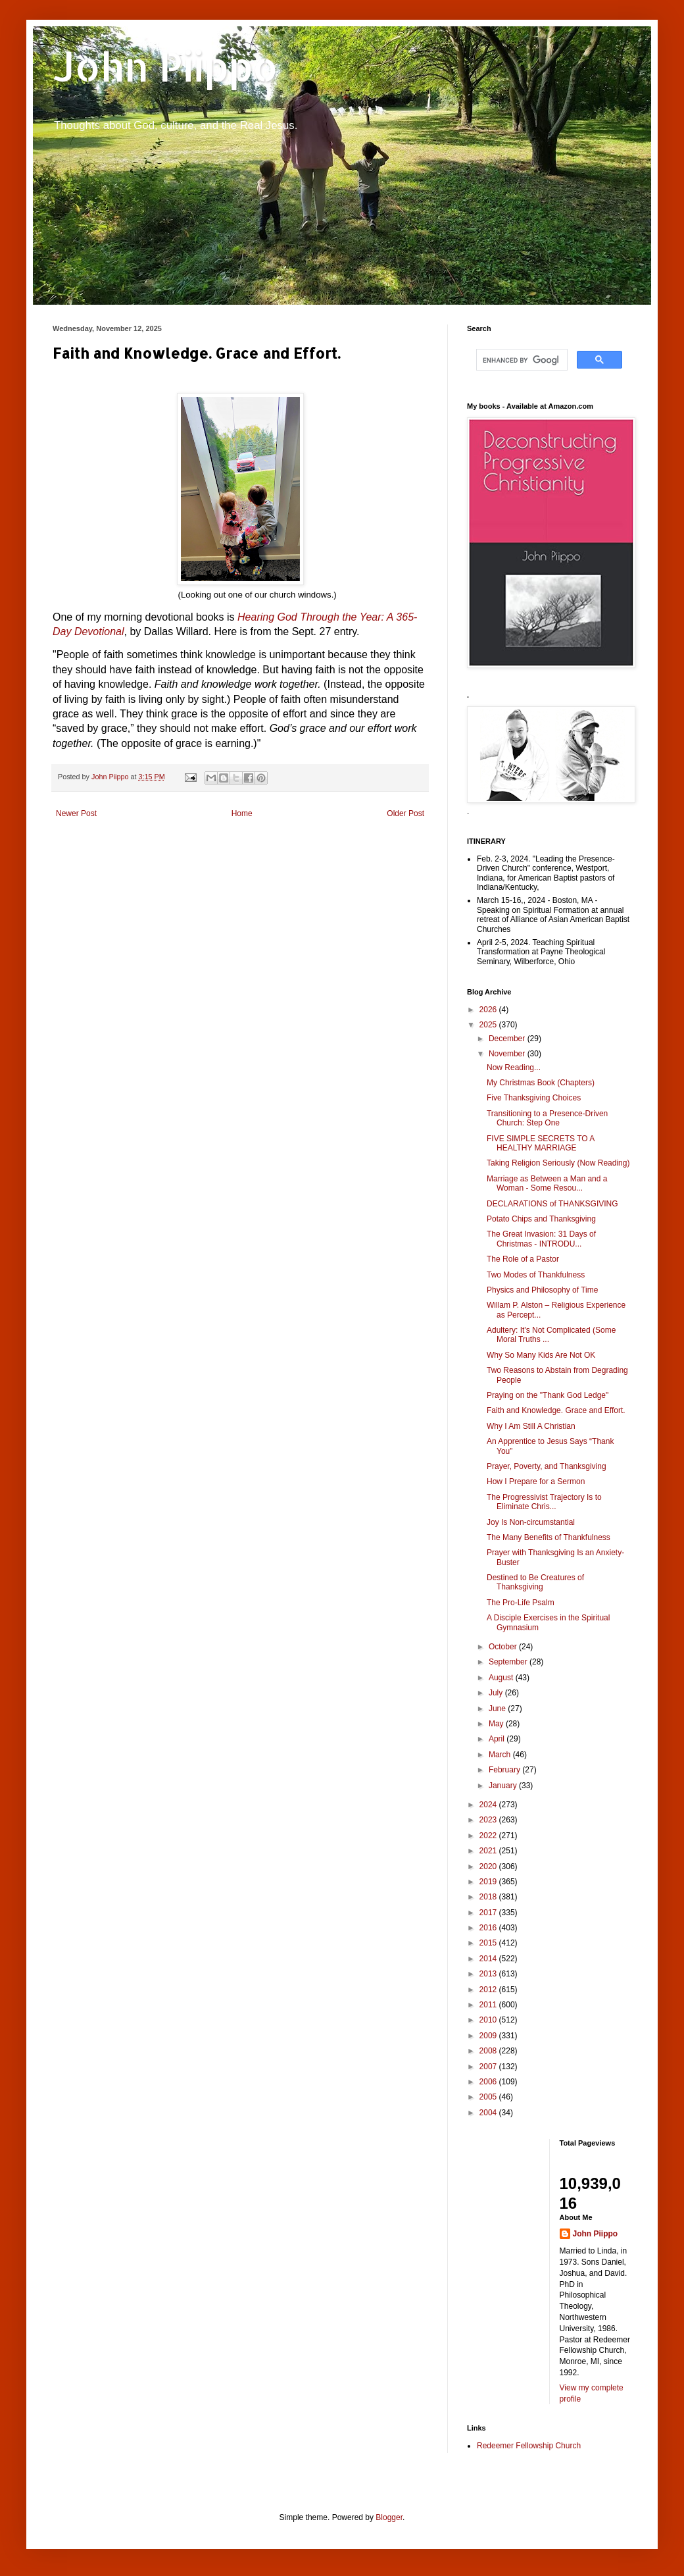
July (497, 1692)
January (504, 1785)
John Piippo (165, 66)
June (498, 1708)
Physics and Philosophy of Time (542, 1290)
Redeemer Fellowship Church (529, 2445)
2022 (489, 1835)
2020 (489, 1866)
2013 (489, 1973)
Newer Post (76, 813)
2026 (489, 1009)
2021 (489, 1850)
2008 (489, 2050)
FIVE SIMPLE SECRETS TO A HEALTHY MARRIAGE (541, 1143)
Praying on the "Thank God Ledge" (547, 1395)
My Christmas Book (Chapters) (541, 1082)
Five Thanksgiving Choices (534, 1097)
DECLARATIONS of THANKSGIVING (552, 1203)
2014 (489, 1958)
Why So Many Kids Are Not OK (541, 1355)
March (501, 1754)
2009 (489, 2035)
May (497, 1723)
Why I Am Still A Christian (531, 1426)
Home (242, 813)
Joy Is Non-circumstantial (531, 1522)
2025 (489, 1024)
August (502, 1677)
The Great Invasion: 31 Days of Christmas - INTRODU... (541, 1238)
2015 (489, 1942)
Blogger (389, 2517)
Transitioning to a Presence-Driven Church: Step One (547, 1118)
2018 (489, 1896)
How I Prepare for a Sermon (536, 1481)
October (504, 1646)
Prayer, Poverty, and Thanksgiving (546, 1466)
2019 (489, 1881)
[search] (520, 360)
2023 (489, 1819)
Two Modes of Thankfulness (536, 1274)
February (505, 1769)
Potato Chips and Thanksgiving (541, 1219)
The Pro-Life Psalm (520, 1602)
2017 (489, 1912)
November (508, 1053)
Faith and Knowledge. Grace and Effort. (556, 1410)
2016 (489, 1927)
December (508, 1038)
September (509, 1661)
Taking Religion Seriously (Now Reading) (558, 1163)
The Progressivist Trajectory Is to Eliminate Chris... (544, 1502)
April (497, 1738)
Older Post (405, 813)
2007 (489, 2066)
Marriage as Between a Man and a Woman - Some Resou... (547, 1183)
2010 (489, 2019)
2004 (489, 2112)
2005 (489, 2096)
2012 (489, 1989)
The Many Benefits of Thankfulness (548, 1537)
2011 (489, 2004)
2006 (489, 2081)
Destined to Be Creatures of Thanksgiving (535, 1582)
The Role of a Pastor (523, 1259)
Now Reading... (514, 1067)
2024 (489, 1804)
